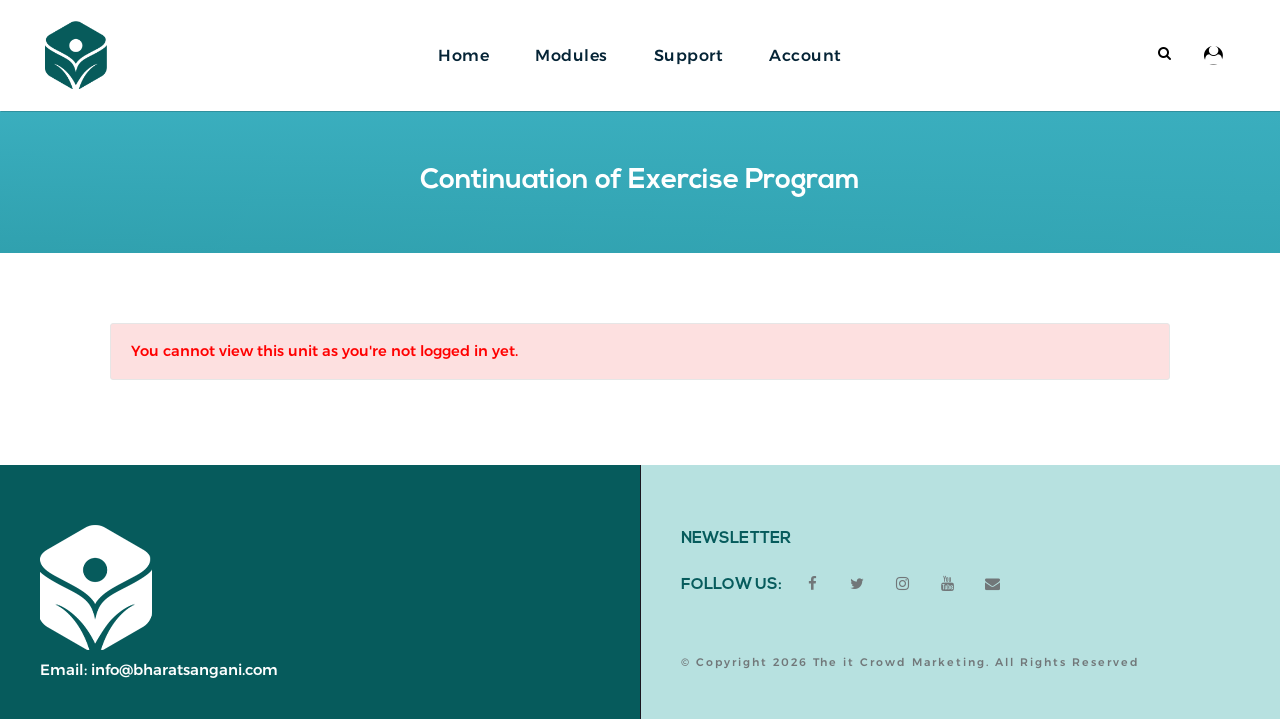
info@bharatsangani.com (184, 669)
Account (805, 55)
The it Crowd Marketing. (901, 662)
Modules (571, 55)
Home (463, 55)
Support (689, 55)
